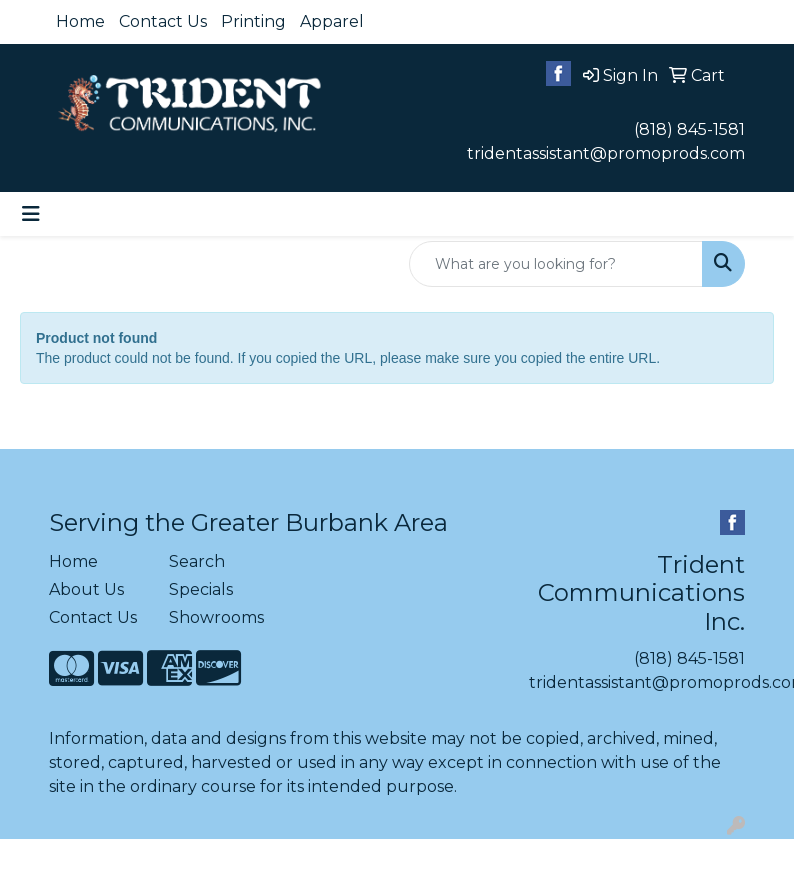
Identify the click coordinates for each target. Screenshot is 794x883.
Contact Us (163, 21)
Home (80, 21)
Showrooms (216, 617)
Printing (253, 21)
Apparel (332, 21)
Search (197, 561)
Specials (201, 589)
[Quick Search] (556, 264)
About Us (86, 589)
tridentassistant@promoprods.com (606, 153)
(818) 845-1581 (689, 129)
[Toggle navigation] (31, 214)
